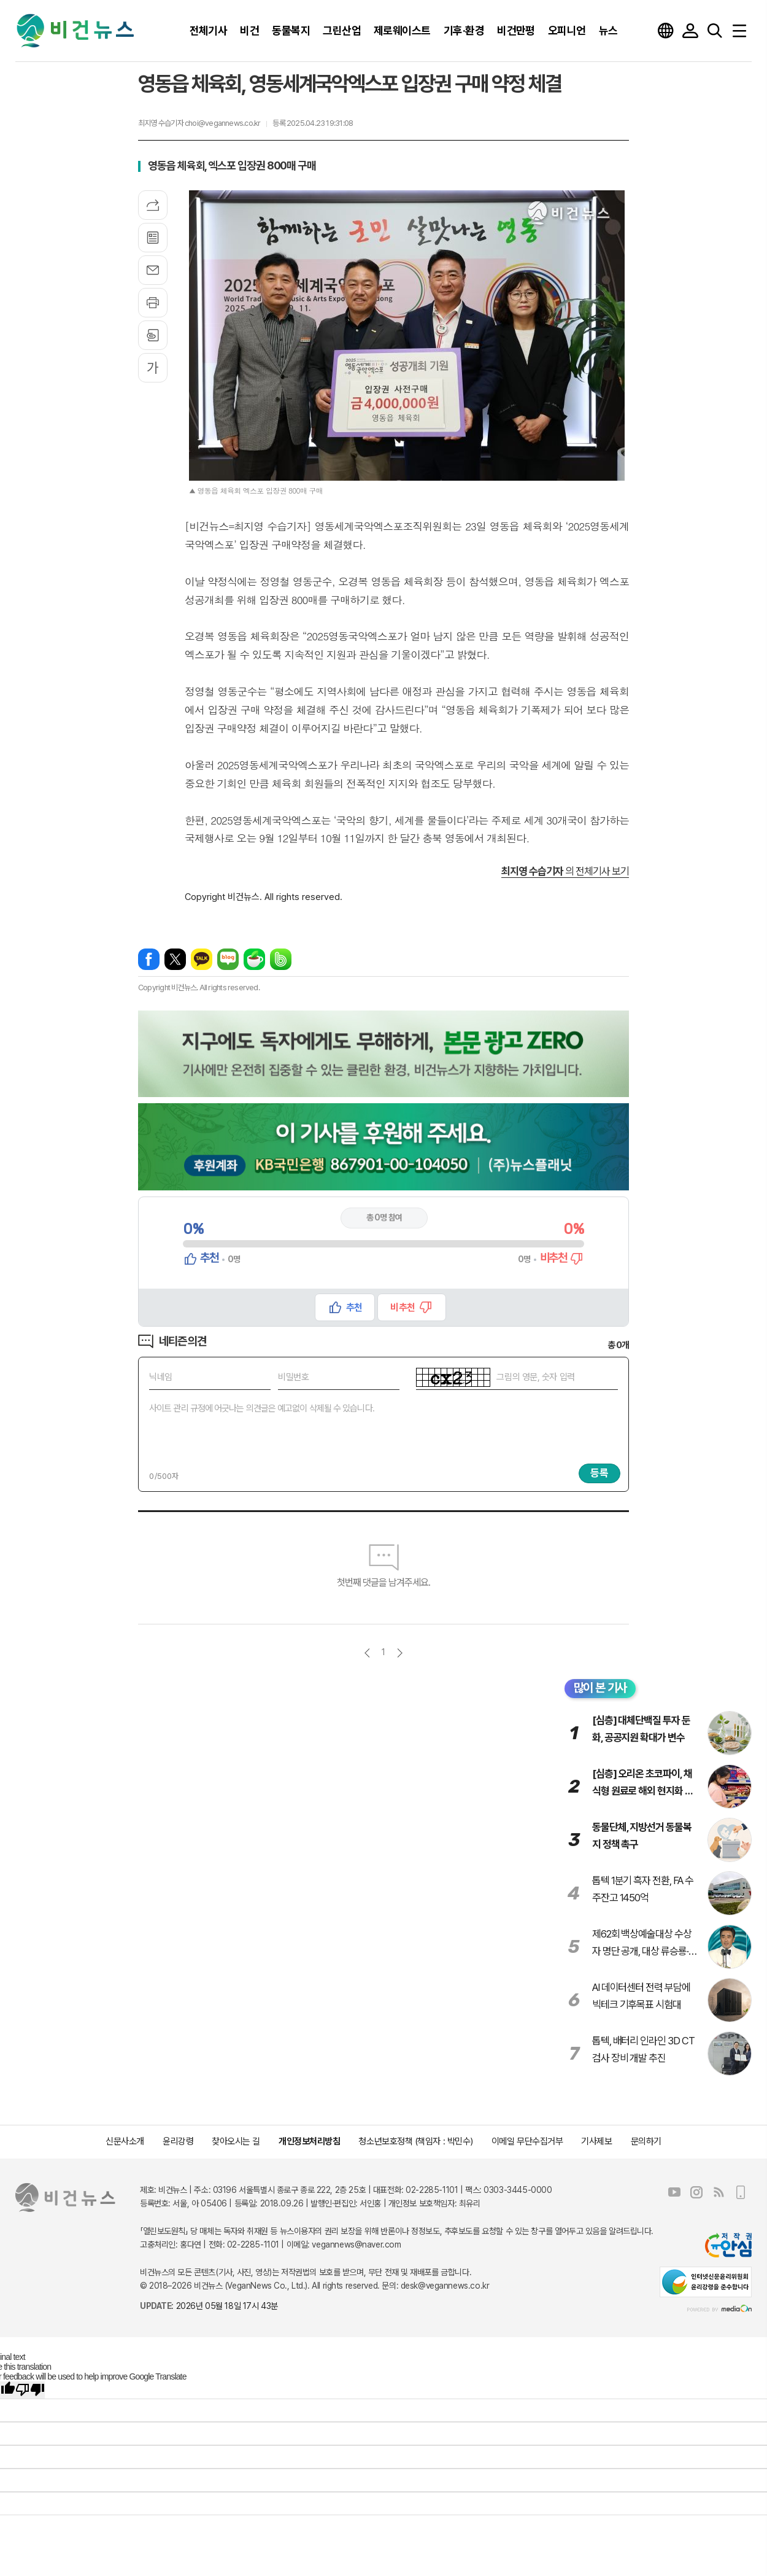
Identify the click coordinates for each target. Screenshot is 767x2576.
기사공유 (153, 205)
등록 (599, 1473)
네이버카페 (254, 959)
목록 (153, 237)
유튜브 (674, 2192)
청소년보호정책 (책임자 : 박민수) (415, 2141)
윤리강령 (178, 2141)
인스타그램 (696, 2192)
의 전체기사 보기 (565, 871)
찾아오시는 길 (236, 2141)
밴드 (280, 959)
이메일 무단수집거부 (527, 2141)
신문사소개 (125, 2141)
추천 (354, 1307)
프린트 (153, 302)
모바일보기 (740, 2192)
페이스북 (149, 959)
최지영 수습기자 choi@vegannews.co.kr (199, 123)
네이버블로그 (228, 959)
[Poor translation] (30, 2390)
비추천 (402, 1307)
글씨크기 (153, 367)
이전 (367, 1653)
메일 (153, 270)
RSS (718, 2192)
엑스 (175, 959)
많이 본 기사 (600, 1687)
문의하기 (646, 2141)
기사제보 (596, 2141)
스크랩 (153, 335)
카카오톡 (201, 959)
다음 (400, 1653)
